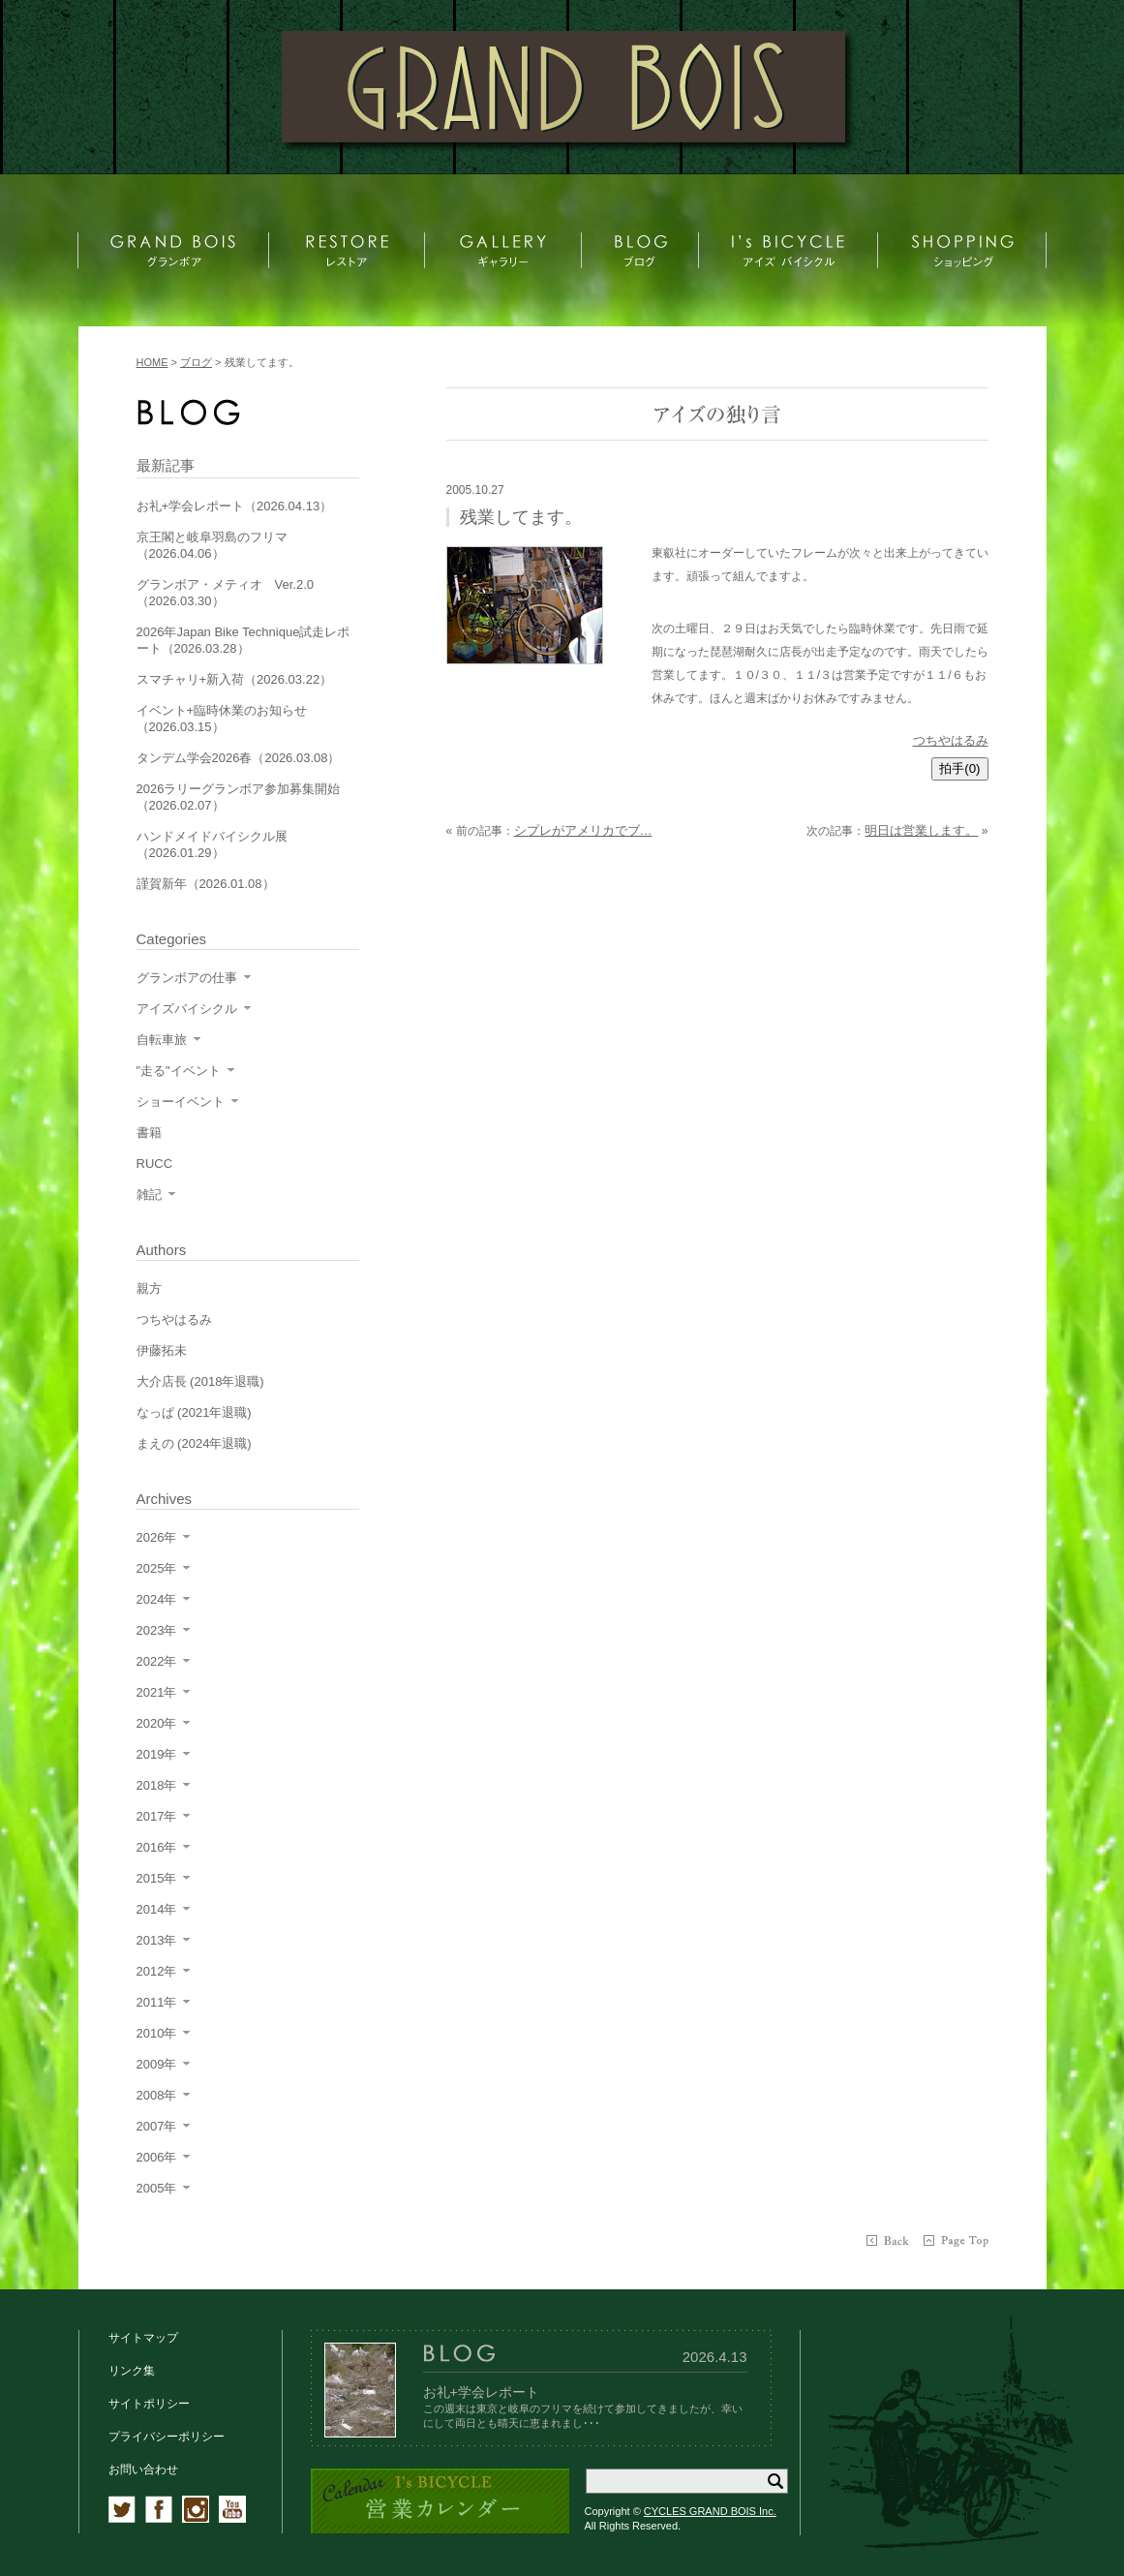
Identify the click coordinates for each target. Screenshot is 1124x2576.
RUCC (155, 1163)
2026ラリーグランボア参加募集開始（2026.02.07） (239, 797)
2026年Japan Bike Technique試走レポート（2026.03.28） (243, 640)
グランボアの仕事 (187, 977)
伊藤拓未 (162, 1350)
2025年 (157, 1568)
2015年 (157, 1878)
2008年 (157, 2095)
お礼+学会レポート (481, 2392)
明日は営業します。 (921, 830)
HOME (152, 362)
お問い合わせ (143, 2469)
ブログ (196, 362)
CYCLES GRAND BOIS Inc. (710, 2511)
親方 (149, 1288)
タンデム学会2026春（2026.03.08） (239, 758)
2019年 (157, 1754)
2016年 (157, 1847)
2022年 (157, 1661)
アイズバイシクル (187, 1008)
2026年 (157, 1537)
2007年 (157, 2126)
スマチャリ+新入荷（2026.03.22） (235, 679)
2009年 (157, 2064)
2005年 (157, 2188)
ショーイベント (181, 1101)
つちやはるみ (950, 740)
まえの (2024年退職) (194, 1443)
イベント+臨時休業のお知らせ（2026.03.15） (222, 718)
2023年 (157, 1630)
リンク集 (131, 2370)
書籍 (149, 1132)
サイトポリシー (149, 2403)
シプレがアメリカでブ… (583, 830)
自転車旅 (162, 1039)
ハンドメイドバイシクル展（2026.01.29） (212, 844)
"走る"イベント (179, 1070)
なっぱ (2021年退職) (194, 1412)
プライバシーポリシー (166, 2436)
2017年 (157, 1816)
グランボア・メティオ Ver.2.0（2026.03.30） (225, 592)
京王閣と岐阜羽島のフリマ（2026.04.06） (212, 545)
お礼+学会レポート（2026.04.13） (235, 506)
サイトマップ (143, 2338)
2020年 (157, 1723)
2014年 (157, 1909)
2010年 (157, 2033)
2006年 (157, 2157)
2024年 (157, 1599)
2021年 (157, 1692)
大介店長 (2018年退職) (200, 1381)
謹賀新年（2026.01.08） (206, 883)
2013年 (157, 1940)
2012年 (157, 1971)
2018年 (157, 1785)
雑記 (149, 1194)
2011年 (157, 2002)
